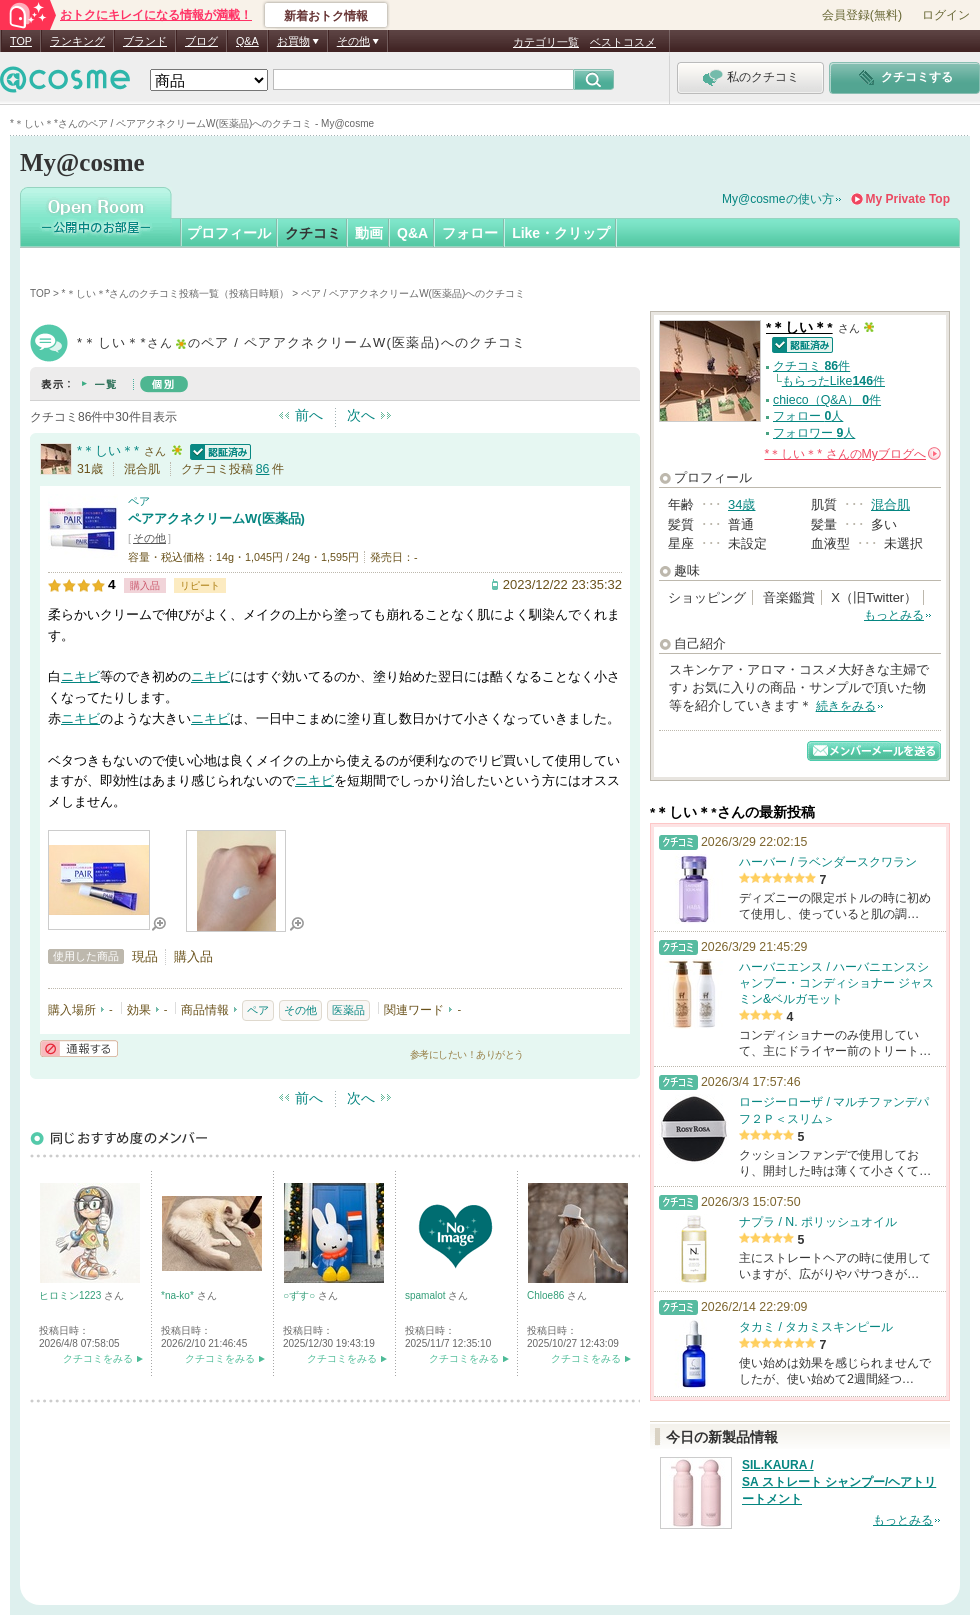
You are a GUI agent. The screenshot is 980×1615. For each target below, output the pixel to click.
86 (263, 469)
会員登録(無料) (862, 15)
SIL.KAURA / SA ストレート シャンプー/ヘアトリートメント (839, 1482)
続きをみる (846, 706)
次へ (361, 415)
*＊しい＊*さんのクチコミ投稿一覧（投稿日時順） (176, 293)
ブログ (201, 41)
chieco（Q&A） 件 (827, 400)
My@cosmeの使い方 (778, 199)
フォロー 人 (808, 416)
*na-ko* (179, 1295)
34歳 (741, 504)
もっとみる (894, 615)
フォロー (470, 233)
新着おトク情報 (326, 16)
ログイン (946, 15)
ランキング (77, 41)
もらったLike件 (833, 381)
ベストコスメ (623, 42)
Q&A (247, 41)
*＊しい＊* (108, 450)
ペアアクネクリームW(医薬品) (216, 518)
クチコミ (313, 233)
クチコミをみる (98, 1358)
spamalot (426, 1295)
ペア (139, 501)
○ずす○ (300, 1295)
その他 (149, 538)
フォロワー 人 (814, 433)
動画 (369, 233)
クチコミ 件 (811, 366)
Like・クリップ (561, 233)
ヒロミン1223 (71, 1295)
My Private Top (908, 199)
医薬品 (348, 1010)
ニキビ (80, 676)
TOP (21, 41)
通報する (79, 1048)
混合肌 (890, 504)
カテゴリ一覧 (546, 42)
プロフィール (229, 233)
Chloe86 (547, 1295)
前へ (309, 415)
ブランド (145, 41)
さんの (852, 454)
